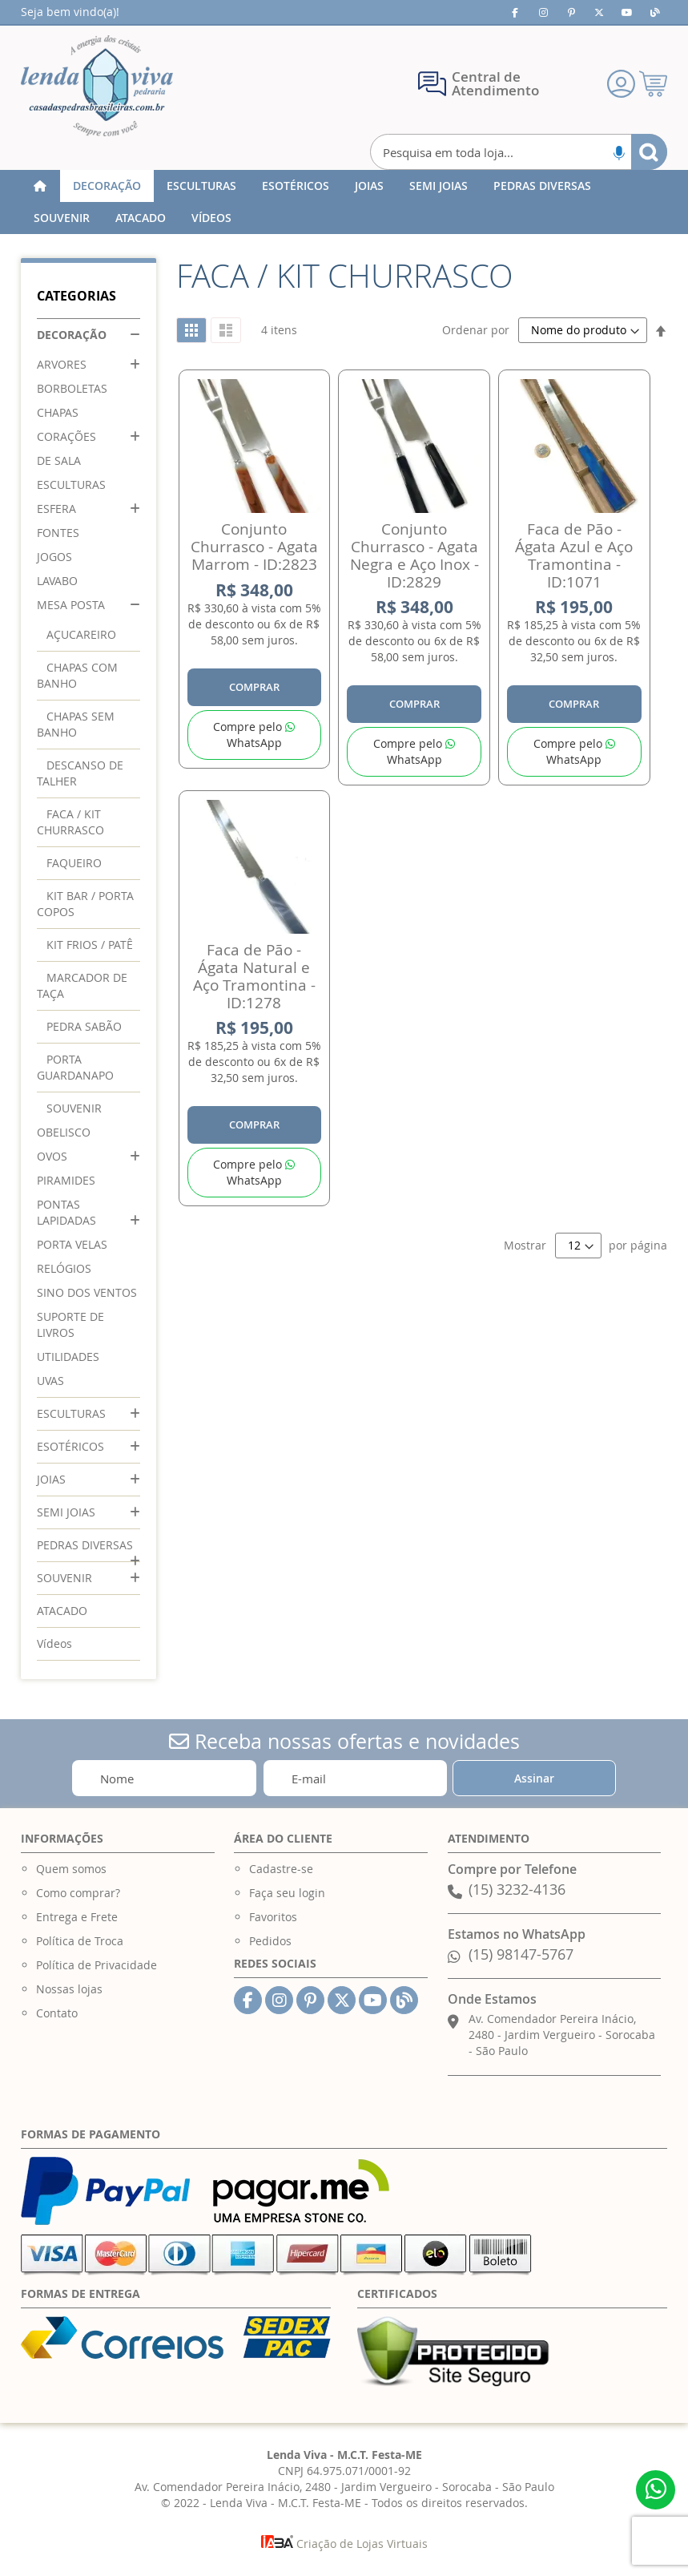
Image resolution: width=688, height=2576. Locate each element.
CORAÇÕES (66, 436)
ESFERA (56, 508)
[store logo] (97, 85)
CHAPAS (57, 412)
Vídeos (54, 1643)
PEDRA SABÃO (84, 1026)
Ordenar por (475, 329)
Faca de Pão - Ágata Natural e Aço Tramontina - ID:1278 (254, 976)
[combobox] (518, 152)
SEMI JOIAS (66, 1512)
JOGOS (54, 556)
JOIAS (51, 1479)
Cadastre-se (281, 1868)
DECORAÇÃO (72, 334)
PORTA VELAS (72, 1244)
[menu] (344, 202)
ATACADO (62, 1610)
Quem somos (71, 1868)
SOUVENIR (74, 1108)
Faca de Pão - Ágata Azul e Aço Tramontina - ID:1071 (574, 555)
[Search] (649, 152)
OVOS (52, 1156)
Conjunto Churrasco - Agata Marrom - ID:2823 (254, 547)
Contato (57, 2013)
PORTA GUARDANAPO (75, 1067)
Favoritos (273, 1916)
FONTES (58, 532)
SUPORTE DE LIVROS (70, 1324)
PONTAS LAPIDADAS (66, 1212)
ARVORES (62, 364)
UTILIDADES (68, 1356)
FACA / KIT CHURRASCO (70, 822)
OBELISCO (64, 1132)
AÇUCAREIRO (81, 634)
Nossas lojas (69, 1989)
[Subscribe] (534, 1778)
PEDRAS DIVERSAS (85, 1544)
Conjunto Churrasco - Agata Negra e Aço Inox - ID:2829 (414, 555)
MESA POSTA (71, 604)
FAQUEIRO (74, 862)
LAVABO (57, 580)
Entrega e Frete (77, 1916)
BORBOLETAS (72, 388)
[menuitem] (107, 186)
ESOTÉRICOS (70, 1446)
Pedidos (270, 1940)
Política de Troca (79, 1940)
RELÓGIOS (64, 1268)
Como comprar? (78, 1892)
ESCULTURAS (71, 484)
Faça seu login (287, 1892)
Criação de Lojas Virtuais (344, 2543)
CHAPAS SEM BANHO (76, 724)
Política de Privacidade (96, 1964)
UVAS (50, 1380)
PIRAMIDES (66, 1180)
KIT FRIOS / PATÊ (89, 944)
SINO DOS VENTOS (87, 1292)
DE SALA (59, 460)
